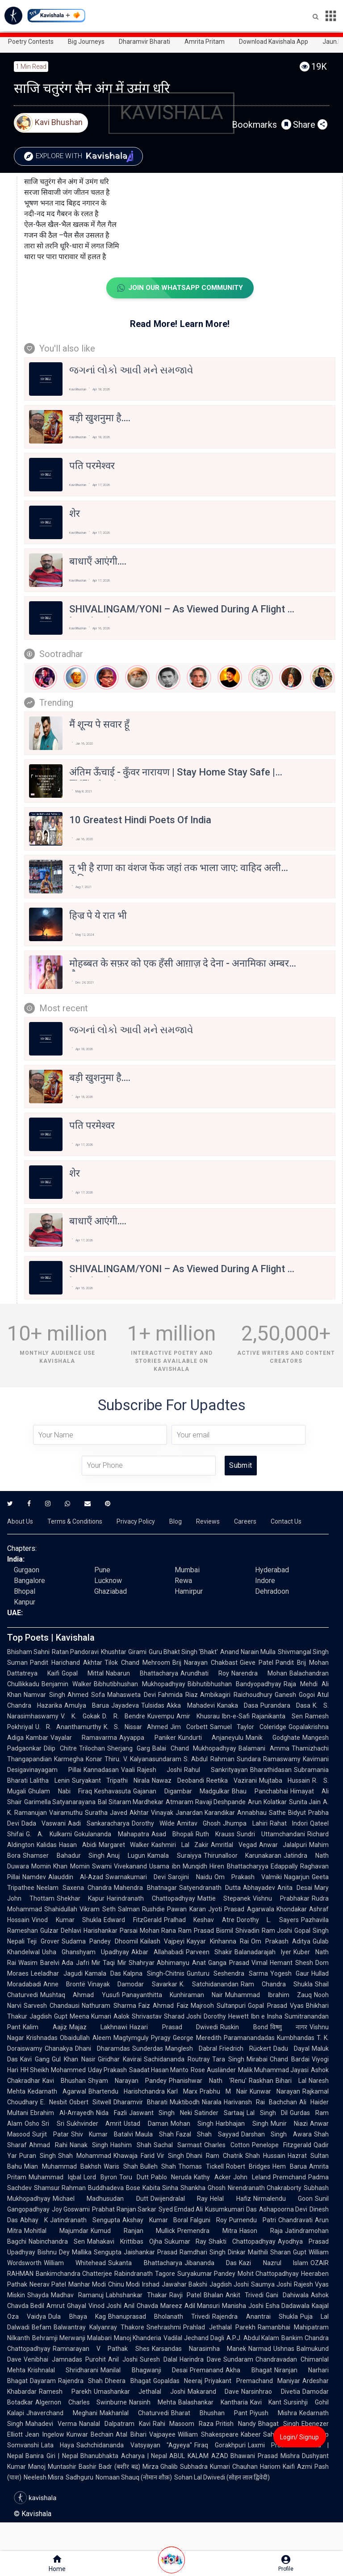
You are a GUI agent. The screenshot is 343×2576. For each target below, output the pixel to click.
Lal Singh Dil (267, 2113)
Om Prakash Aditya (280, 1941)
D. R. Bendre (124, 1716)
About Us (20, 1521)
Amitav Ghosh (199, 1823)
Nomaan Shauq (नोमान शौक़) (134, 2477)
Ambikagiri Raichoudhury (236, 1695)
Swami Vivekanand (119, 1866)
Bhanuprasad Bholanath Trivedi (159, 2316)
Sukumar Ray (185, 2241)
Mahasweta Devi (131, 1695)
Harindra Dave (201, 2359)
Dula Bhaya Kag (77, 2316)
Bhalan (213, 2295)
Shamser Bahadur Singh (64, 1856)
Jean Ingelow (44, 2434)
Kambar (37, 1738)
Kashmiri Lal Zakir (180, 1845)
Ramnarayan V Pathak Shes (101, 2349)
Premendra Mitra (207, 2231)
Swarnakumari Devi (135, 1877)
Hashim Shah (130, 2145)
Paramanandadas (249, 2038)
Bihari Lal (291, 2081)
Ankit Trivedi (245, 2295)
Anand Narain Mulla (247, 1652)
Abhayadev (259, 1888)
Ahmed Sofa (86, 1695)
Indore (265, 1581)
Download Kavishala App (273, 41)
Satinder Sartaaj (219, 2113)
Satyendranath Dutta (210, 1888)
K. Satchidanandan (209, 1984)
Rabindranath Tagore (144, 2274)
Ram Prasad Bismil (205, 1931)
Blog (175, 1521)
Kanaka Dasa (237, 1705)
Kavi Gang (35, 2059)
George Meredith (197, 2038)
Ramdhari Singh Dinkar (213, 2252)
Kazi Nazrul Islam (273, 2263)
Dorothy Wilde (153, 1823)
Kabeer (251, 2434)
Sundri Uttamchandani (271, 1834)
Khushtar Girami (123, 1652)
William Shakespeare (208, 2434)
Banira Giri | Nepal (51, 2456)
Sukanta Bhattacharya (145, 2263)
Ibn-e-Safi (236, 1716)
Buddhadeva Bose (114, 2188)
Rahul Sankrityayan (216, 1770)
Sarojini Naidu (190, 1877)
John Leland (252, 2177)
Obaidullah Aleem (85, 2038)
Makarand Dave (213, 2392)
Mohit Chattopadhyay (268, 2274)
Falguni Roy (208, 2220)
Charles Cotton (227, 2145)
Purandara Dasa (285, 1705)
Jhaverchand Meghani (61, 2413)
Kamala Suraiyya (174, 1856)
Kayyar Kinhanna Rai (218, 1941)
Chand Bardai (290, 2059)
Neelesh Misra (43, 2477)
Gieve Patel (256, 1663)
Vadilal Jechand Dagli (193, 2338)
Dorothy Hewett (226, 2016)
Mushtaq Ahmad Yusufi (80, 1995)
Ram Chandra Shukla (277, 1984)
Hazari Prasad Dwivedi (174, 2027)
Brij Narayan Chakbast (205, 1663)
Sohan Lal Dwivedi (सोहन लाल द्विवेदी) (222, 2477)
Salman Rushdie (141, 1909)
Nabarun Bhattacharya (142, 1673)
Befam (41, 2327)
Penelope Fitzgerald (282, 2145)
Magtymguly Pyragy (142, 2038)
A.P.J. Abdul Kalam (253, 2338)
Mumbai (187, 1570)
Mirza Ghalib (160, 2467)
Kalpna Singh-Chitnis (153, 1973)
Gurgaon (26, 1570)
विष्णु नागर (289, 2027)
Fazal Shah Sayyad (207, 2134)
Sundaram (238, 2359)
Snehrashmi (163, 2327)
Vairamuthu (66, 1813)
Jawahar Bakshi (184, 2284)
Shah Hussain (265, 2156)
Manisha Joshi (242, 2306)
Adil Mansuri (202, 2306)
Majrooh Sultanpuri (218, 2006)
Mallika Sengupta (96, 2252)
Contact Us (286, 1521)
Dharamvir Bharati (144, 41)
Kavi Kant (266, 2402)
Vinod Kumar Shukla (66, 1920)
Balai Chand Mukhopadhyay (194, 1748)
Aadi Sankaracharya (98, 1823)
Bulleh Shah (158, 2166)
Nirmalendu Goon (283, 2199)
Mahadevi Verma (51, 2424)
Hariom (270, 2467)
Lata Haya (57, 2445)
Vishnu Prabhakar (281, 1898)
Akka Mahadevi (190, 1705)
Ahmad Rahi (48, 2145)
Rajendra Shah (80, 2381)
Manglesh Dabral (191, 2048)
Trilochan (92, 1748)
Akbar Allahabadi (157, 1952)
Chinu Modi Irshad (133, 2284)
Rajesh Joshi (159, 1770)
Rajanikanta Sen (277, 1716)
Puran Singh (37, 2156)
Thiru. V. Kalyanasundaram (143, 1759)
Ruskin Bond (244, 2027)
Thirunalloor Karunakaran (243, 1856)
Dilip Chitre (60, 1748)
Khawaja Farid (134, 2156)
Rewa (183, 1581)
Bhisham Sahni (28, 1652)
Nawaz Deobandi (178, 1780)
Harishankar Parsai (111, 1931)
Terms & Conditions (74, 1521)
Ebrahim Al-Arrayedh (62, 2113)
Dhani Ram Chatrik (214, 2156)
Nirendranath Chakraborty (264, 2188)
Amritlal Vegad (234, 1845)
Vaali (128, 1770)
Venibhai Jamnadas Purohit (65, 2359)
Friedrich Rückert (245, 2048)
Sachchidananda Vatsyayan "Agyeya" (134, 2445)
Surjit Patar (50, 2134)
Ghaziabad (110, 1591)
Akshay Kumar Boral (155, 2220)
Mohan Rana (158, 1931)
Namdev (34, 1877)
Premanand (206, 2370)
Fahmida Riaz (178, 1695)
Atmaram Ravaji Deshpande (206, 1802)
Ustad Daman (146, 2124)
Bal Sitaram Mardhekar (130, 1802)
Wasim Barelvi (38, 1963)
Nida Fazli (111, 2113)
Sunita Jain (305, 1802)
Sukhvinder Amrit (94, 2124)
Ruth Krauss (215, 1834)
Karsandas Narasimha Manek (199, 2349)
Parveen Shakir (209, 1952)
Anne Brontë (64, 1984)
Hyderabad (272, 1570)
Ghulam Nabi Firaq (60, 1791)
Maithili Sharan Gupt (277, 2252)
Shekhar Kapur (81, 1898)
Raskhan (261, 2081)
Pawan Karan (186, 1909)
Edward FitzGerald (133, 1920)
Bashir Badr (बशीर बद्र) (109, 2467)
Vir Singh (170, 2156)
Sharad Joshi (183, 2016)
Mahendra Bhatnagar (145, 1888)
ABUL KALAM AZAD (198, 2456)
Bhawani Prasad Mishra (265, 2456)
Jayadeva (125, 1705)
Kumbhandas (295, 2038)
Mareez (171, 2306)
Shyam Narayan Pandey (127, 2081)
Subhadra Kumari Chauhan (219, 2467)
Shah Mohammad (84, 2156)
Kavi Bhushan (64, 2081)
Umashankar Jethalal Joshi (139, 2392)
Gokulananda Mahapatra (111, 1834)
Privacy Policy (136, 1521)
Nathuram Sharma (109, 2006)
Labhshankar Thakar (136, 2295)
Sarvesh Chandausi (51, 2006)
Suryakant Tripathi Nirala (111, 1780)
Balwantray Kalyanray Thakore (99, 2327)
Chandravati (295, 2220)
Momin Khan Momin (60, 1866)
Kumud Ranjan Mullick (133, 2231)
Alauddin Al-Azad (75, 1877)
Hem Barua (289, 2166)
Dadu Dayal (291, 2048)
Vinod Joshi (104, 2306)
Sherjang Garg (129, 1748)
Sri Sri (53, 2124)
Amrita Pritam (204, 41)
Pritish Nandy (236, 2424)
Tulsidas (152, 1705)
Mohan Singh (192, 2124)
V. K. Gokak (80, 1716)
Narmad (259, 2349)
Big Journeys (86, 41)
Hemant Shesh (291, 1963)
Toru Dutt (134, 2177)
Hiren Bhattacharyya (238, 1866)
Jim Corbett (189, 1727)
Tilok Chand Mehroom (137, 1663)
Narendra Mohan (259, 1673)
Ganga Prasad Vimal (238, 1963)
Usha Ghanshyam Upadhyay (85, 1952)
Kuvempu (160, 1716)
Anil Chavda (141, 2306)
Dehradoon (272, 1591)
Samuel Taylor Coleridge (248, 1727)
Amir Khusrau (198, 1716)
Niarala (212, 2102)
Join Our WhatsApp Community (179, 288)
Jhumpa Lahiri (245, 1823)
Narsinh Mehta (152, 2402)
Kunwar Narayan (275, 2091)
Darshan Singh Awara (276, 2134)
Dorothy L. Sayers (268, 1920)
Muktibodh (185, 2102)
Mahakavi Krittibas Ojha (124, 2241)
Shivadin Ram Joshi (264, 1931)
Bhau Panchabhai (260, 1791)
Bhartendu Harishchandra (126, 2091)
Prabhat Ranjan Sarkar (124, 2209)
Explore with (81, 156)
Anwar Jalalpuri (283, 1845)
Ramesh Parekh (65, 2392)
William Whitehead (75, 2263)
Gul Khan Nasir (74, 2059)
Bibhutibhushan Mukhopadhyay (139, 1684)
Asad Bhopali (172, 1834)
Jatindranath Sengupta (85, 2220)
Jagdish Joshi (229, 2284)
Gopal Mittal (83, 1673)
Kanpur (24, 1602)
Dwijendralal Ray (179, 2199)
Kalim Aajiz (45, 2027)
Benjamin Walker (67, 1684)
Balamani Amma (263, 1748)
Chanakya (59, 2048)
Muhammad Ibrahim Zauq (268, 1995)
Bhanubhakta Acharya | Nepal (123, 2456)
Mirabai (257, 2059)
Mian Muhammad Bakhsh (62, 2166)
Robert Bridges (248, 2166)
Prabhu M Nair (223, 2091)
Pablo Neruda (171, 2177)
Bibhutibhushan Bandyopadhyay (234, 1684)
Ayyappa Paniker (147, 1738)
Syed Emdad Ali (181, 2209)
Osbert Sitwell (90, 2102)
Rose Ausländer (213, 2070)
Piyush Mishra (273, 2413)
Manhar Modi (87, 2284)
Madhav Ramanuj (77, 2295)
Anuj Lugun (126, 1856)
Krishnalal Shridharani (63, 2370)
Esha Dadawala (288, 2306)
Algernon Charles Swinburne (81, 2402)
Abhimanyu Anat (181, 1963)
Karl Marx (182, 2091)
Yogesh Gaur (290, 1973)
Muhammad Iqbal (55, 2177)
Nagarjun (297, 1877)
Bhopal (24, 1591)
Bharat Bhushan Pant (209, 2413)
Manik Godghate (273, 1738)
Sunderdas (147, 2048)
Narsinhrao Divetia (270, 2392)
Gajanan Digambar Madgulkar (181, 1791)
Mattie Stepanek (224, 1898)
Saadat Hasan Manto (159, 2070)
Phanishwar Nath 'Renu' (208, 2081)
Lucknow (108, 1581)
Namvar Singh (44, 1695)
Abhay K (34, 2220)
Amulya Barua (86, 1705)
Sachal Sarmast (178, 2145)
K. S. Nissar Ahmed (136, 1727)
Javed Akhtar (129, 1813)
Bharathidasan (271, 1770)
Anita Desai (294, 1888)
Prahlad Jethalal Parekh (219, 2327)
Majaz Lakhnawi (98, 2027)
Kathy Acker (212, 2177)
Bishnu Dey (54, 2252)
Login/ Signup (299, 2437)
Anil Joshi (123, 2359)
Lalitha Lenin (50, 1780)
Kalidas (47, 1845)
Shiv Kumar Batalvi (102, 2134)
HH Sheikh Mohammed (53, 2070)
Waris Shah (121, 2166)
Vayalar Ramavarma (83, 1738)
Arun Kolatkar (267, 1802)
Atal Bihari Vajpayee (146, 2434)
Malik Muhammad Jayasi (273, 2070)
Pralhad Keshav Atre (199, 1920)
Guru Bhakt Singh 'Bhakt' (183, 1652)
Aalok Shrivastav (137, 2016)
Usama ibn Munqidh (178, 1866)
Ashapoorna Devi (283, 2209)
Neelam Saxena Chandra (74, 1888)
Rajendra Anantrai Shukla (255, 2316)
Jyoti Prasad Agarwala (241, 1909)
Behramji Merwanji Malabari (72, 2338)
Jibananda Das (210, 2263)
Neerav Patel (47, 2284)
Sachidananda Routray (177, 2059)
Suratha (96, 1813)
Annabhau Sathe (261, 1813)
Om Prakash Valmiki (248, 1877)
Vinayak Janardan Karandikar (193, 1813)
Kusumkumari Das (230, 2209)
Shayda (38, 2295)
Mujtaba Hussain (284, 1780)
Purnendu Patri (252, 2220)
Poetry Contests (31, 41)
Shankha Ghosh (202, 2188)
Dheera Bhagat (128, 2381)
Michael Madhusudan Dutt (100, 2199)
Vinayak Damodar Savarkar (132, 1984)
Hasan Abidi (77, 1845)
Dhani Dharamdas (102, 2048)
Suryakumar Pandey (206, 2274)
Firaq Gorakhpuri (219, 2445)
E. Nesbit (53, 2102)
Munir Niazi (289, 2124)
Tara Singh (228, 2059)
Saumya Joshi (271, 2284)
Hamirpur (189, 1591)
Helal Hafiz (230, 2199)
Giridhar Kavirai (120, 2059)
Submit (240, 1466)
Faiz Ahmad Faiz (163, 2006)
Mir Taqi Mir (109, 1963)
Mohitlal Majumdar (56, 2231)
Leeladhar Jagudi (57, 1973)
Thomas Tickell (201, 2166)
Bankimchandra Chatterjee (74, 2274)
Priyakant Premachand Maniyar (252, 2381)
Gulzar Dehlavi (60, 1931)
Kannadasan (101, 1770)
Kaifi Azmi (297, 2467)
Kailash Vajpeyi (162, 1941)
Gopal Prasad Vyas (276, 2006)
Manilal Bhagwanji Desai (144, 2370)
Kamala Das (103, 1973)
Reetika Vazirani (231, 1780)
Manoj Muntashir (52, 2467)
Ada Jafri (75, 1963)
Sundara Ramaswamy (269, 1759)
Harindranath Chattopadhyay (151, 1898)
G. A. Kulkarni (49, 1834)
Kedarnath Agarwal (57, 2091)
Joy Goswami (71, 2209)
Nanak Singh (89, 2145)
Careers (245, 1521)
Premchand (289, 2177)
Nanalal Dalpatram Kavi (115, 2424)
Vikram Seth (97, 1909)
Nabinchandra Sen (57, 2241)
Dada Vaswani (43, 1823)
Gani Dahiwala (287, 2295)
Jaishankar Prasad (150, 2252)
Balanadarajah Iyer (262, 1952)
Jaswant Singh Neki (160, 2113)
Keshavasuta (112, 1791)
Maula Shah (154, 2134)
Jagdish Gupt (48, 2016)
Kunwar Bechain (90, 2434)
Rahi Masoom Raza (183, 2424)
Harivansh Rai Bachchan (260, 2102)
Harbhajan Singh (242, 2124)
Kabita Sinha (160, 2188)
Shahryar (142, 1963)
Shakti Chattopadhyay (242, 2241)
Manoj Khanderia (138, 2338)
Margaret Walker (124, 1845)
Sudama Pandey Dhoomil (100, 1941)
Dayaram (43, 2381)
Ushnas (283, 2349)
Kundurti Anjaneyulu (210, 1738)
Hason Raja (261, 2231)
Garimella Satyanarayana (60, 1802)
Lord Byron (100, 2177)
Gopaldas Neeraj (177, 2381)
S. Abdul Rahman (209, 1759)
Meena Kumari (91, 2016)
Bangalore (29, 1581)
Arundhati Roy (204, 1673)
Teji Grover (43, 1941)
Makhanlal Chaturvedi (134, 2413)
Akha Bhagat (249, 2370)
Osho (32, 2124)
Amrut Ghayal (66, 2306)
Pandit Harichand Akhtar (66, 1663)
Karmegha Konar (78, 1759)
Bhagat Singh (278, 2424)
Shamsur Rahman (60, 2188)
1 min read (31, 66)
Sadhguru (79, 2477)
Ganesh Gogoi (295, 1695)
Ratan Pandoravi (75, 1652)
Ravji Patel (185, 2295)
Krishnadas (42, 2038)
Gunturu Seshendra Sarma (227, 1973)
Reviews (208, 1521)
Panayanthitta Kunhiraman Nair (172, 1995)
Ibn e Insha (266, 2016)
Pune (102, 1570)
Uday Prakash (107, 2070)
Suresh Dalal (158, 2359)
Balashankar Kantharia (213, 2402)
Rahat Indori (289, 1823)
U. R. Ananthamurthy (68, 1727)
